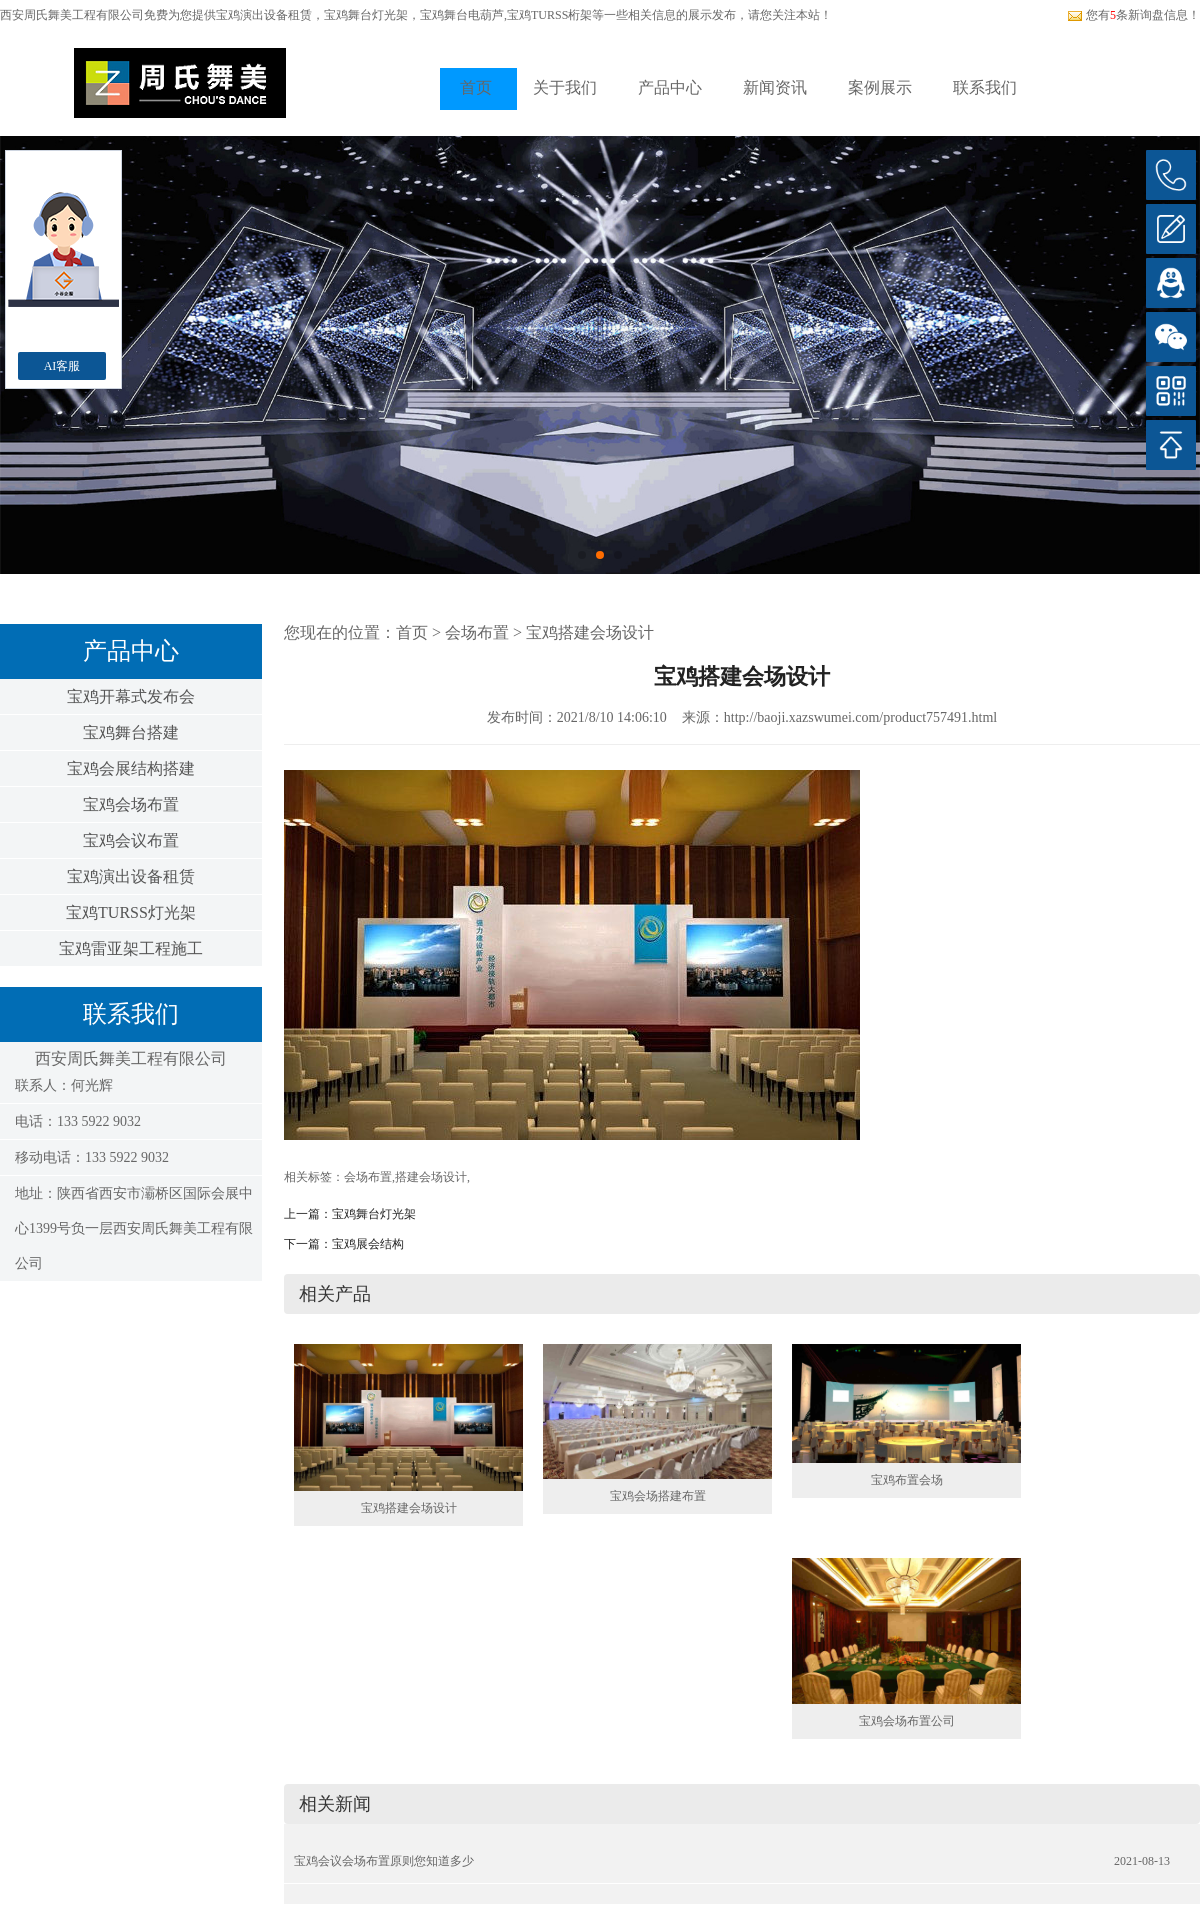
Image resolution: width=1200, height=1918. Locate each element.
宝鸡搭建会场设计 (590, 632)
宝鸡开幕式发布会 (131, 696)
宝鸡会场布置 (131, 804)
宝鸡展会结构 (368, 1244)
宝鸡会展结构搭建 (131, 768)
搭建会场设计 (431, 1177)
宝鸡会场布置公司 (907, 1721)
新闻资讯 (775, 87)
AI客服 (62, 366)
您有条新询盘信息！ (1133, 15)
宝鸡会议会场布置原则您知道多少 (384, 1861)
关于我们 (565, 87)
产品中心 (670, 87)
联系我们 (985, 87)
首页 (476, 87)
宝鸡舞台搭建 (131, 732)
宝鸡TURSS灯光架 (131, 912)
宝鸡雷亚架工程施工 (131, 948)
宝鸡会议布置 (131, 840)
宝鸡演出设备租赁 (264, 15)
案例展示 (880, 87)
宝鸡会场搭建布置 (658, 1496)
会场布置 (477, 632)
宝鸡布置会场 (907, 1480)
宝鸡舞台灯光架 (374, 1214)
